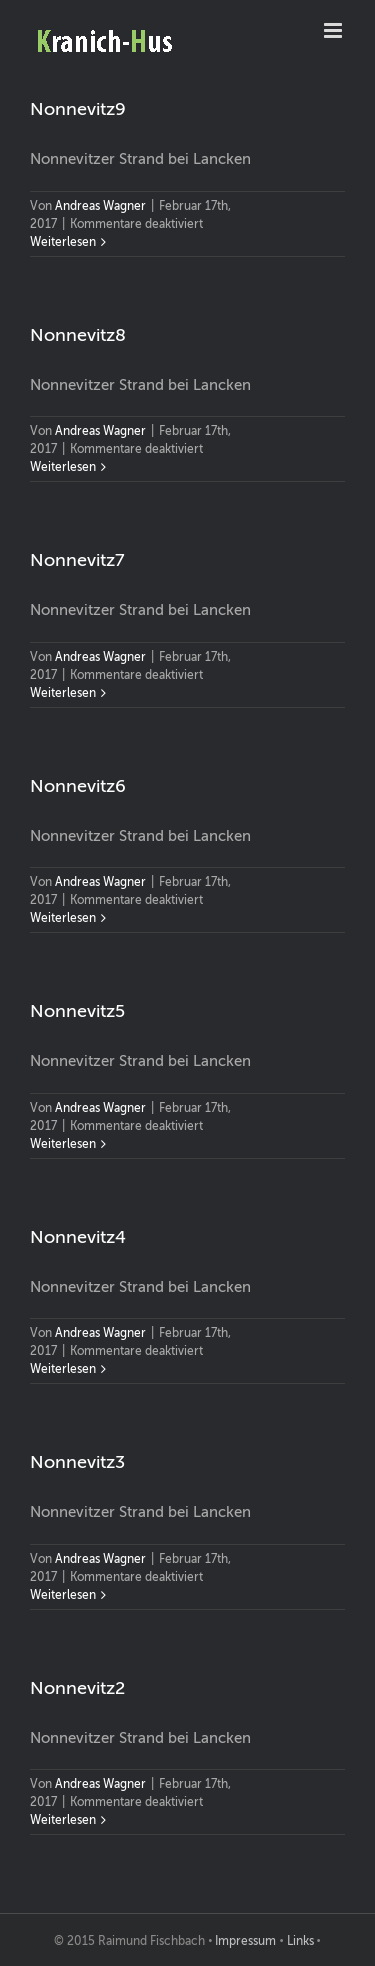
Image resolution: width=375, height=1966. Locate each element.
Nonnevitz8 (78, 335)
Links (300, 1941)
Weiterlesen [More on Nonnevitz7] (63, 693)
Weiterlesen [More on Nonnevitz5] (63, 1144)
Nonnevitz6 (78, 786)
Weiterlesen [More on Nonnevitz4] (63, 1369)
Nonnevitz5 (77, 1011)
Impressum (245, 1941)
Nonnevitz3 (77, 1462)
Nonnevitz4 (78, 1237)
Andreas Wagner (100, 206)
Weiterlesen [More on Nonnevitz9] (63, 242)
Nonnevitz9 (78, 109)
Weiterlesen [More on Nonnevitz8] (63, 467)
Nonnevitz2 (77, 1688)
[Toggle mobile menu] (334, 30)
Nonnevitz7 (77, 560)
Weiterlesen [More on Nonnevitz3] (63, 1595)
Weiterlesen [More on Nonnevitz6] (63, 918)
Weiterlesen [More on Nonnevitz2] (63, 1820)
